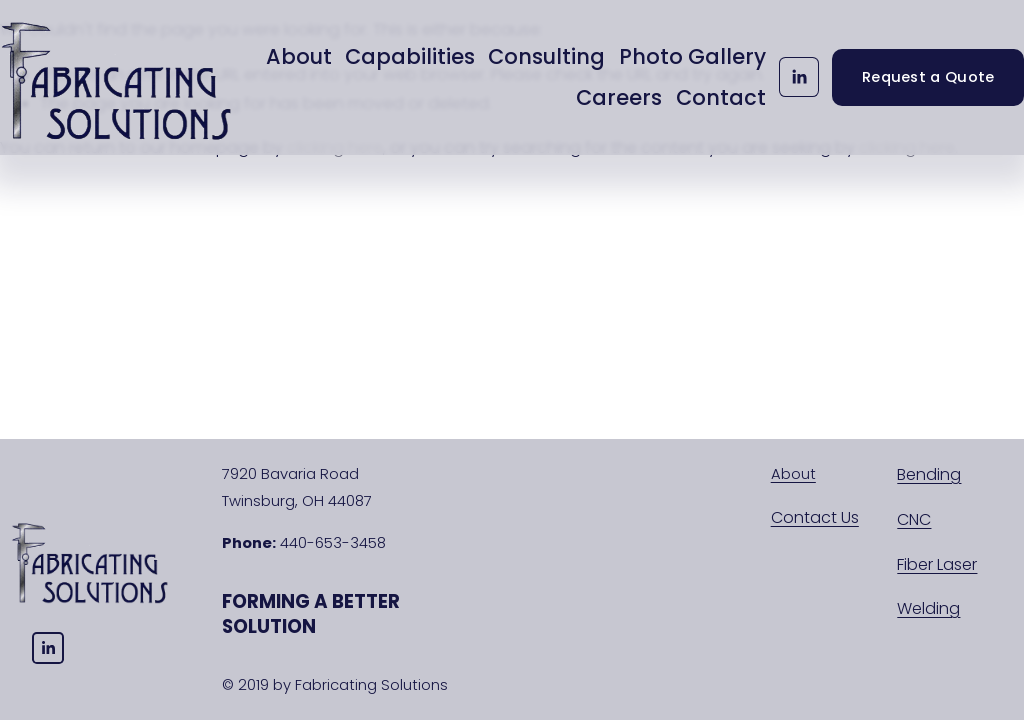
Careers (619, 97)
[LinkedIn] (799, 77)
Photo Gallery (692, 56)
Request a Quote (928, 76)
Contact (721, 97)
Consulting (546, 56)
